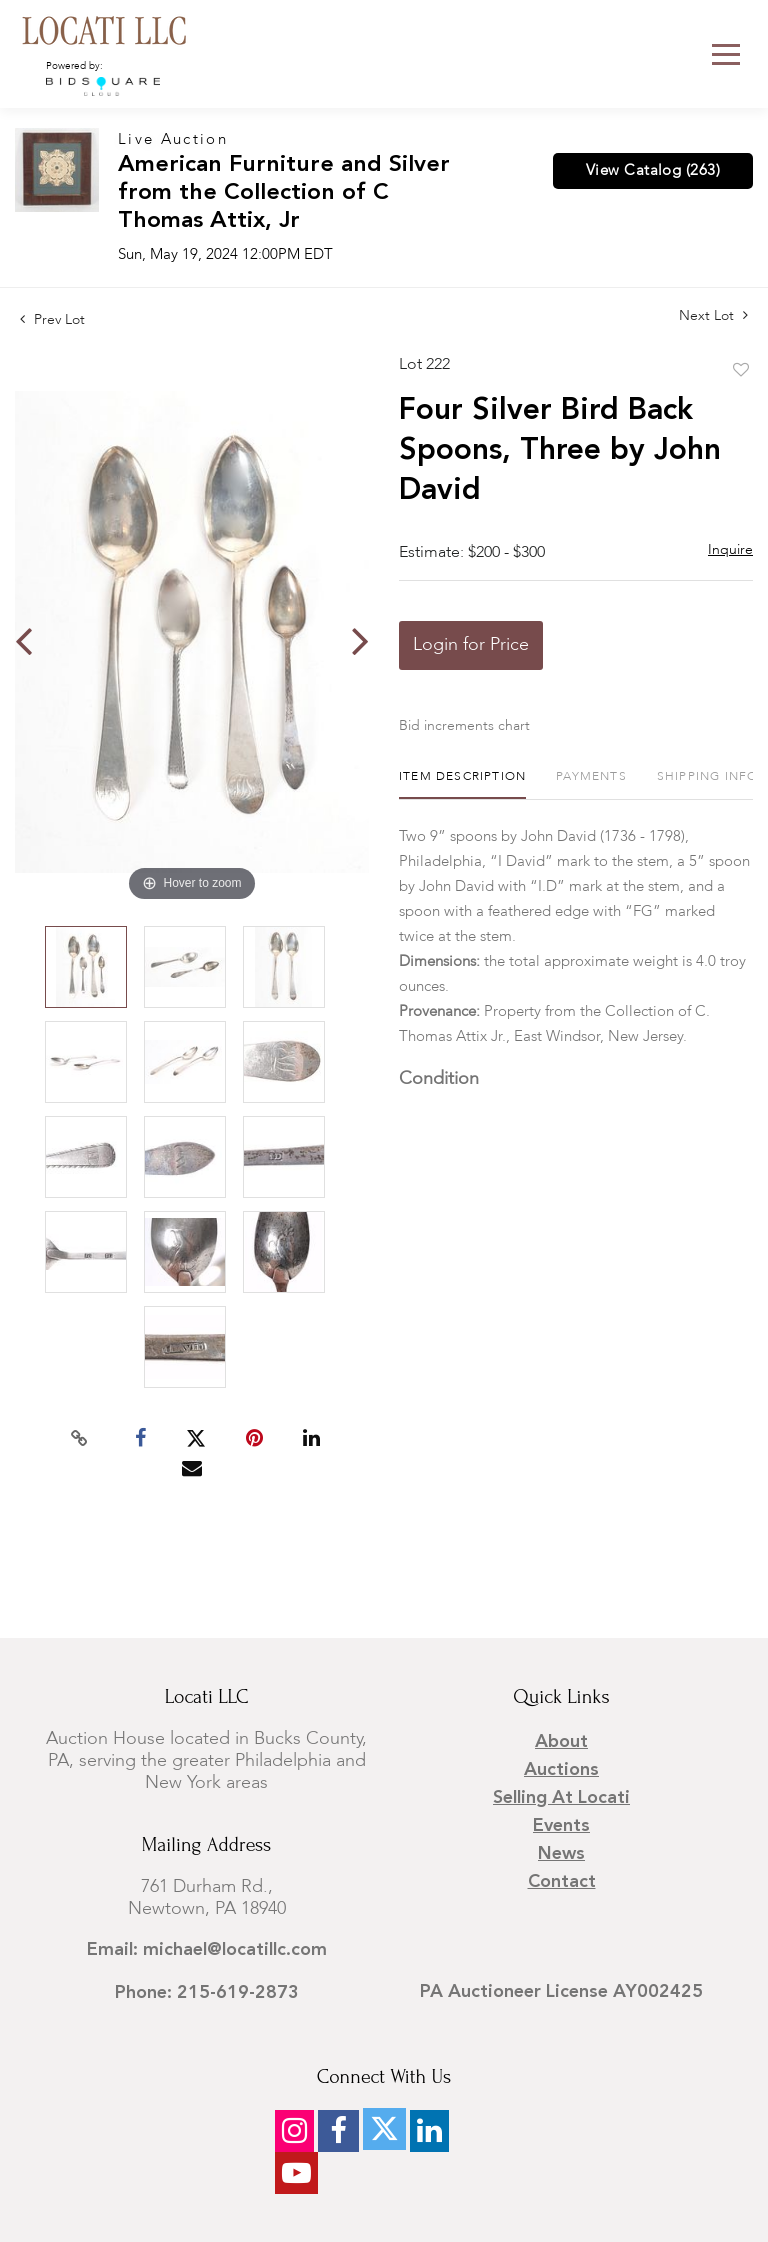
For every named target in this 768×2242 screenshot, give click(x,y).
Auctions (561, 1770)
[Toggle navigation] (726, 54)
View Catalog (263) (653, 171)
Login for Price (471, 645)
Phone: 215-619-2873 (207, 1993)
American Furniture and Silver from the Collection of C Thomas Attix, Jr (284, 193)
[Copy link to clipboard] (80, 1439)
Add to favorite (741, 371)
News (561, 1854)
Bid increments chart (464, 726)
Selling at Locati (561, 1798)
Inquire (730, 550)
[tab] (462, 784)
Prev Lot (52, 320)
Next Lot (713, 315)
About (561, 1742)
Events (561, 1826)
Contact (562, 1882)
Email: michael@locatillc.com (207, 1950)
